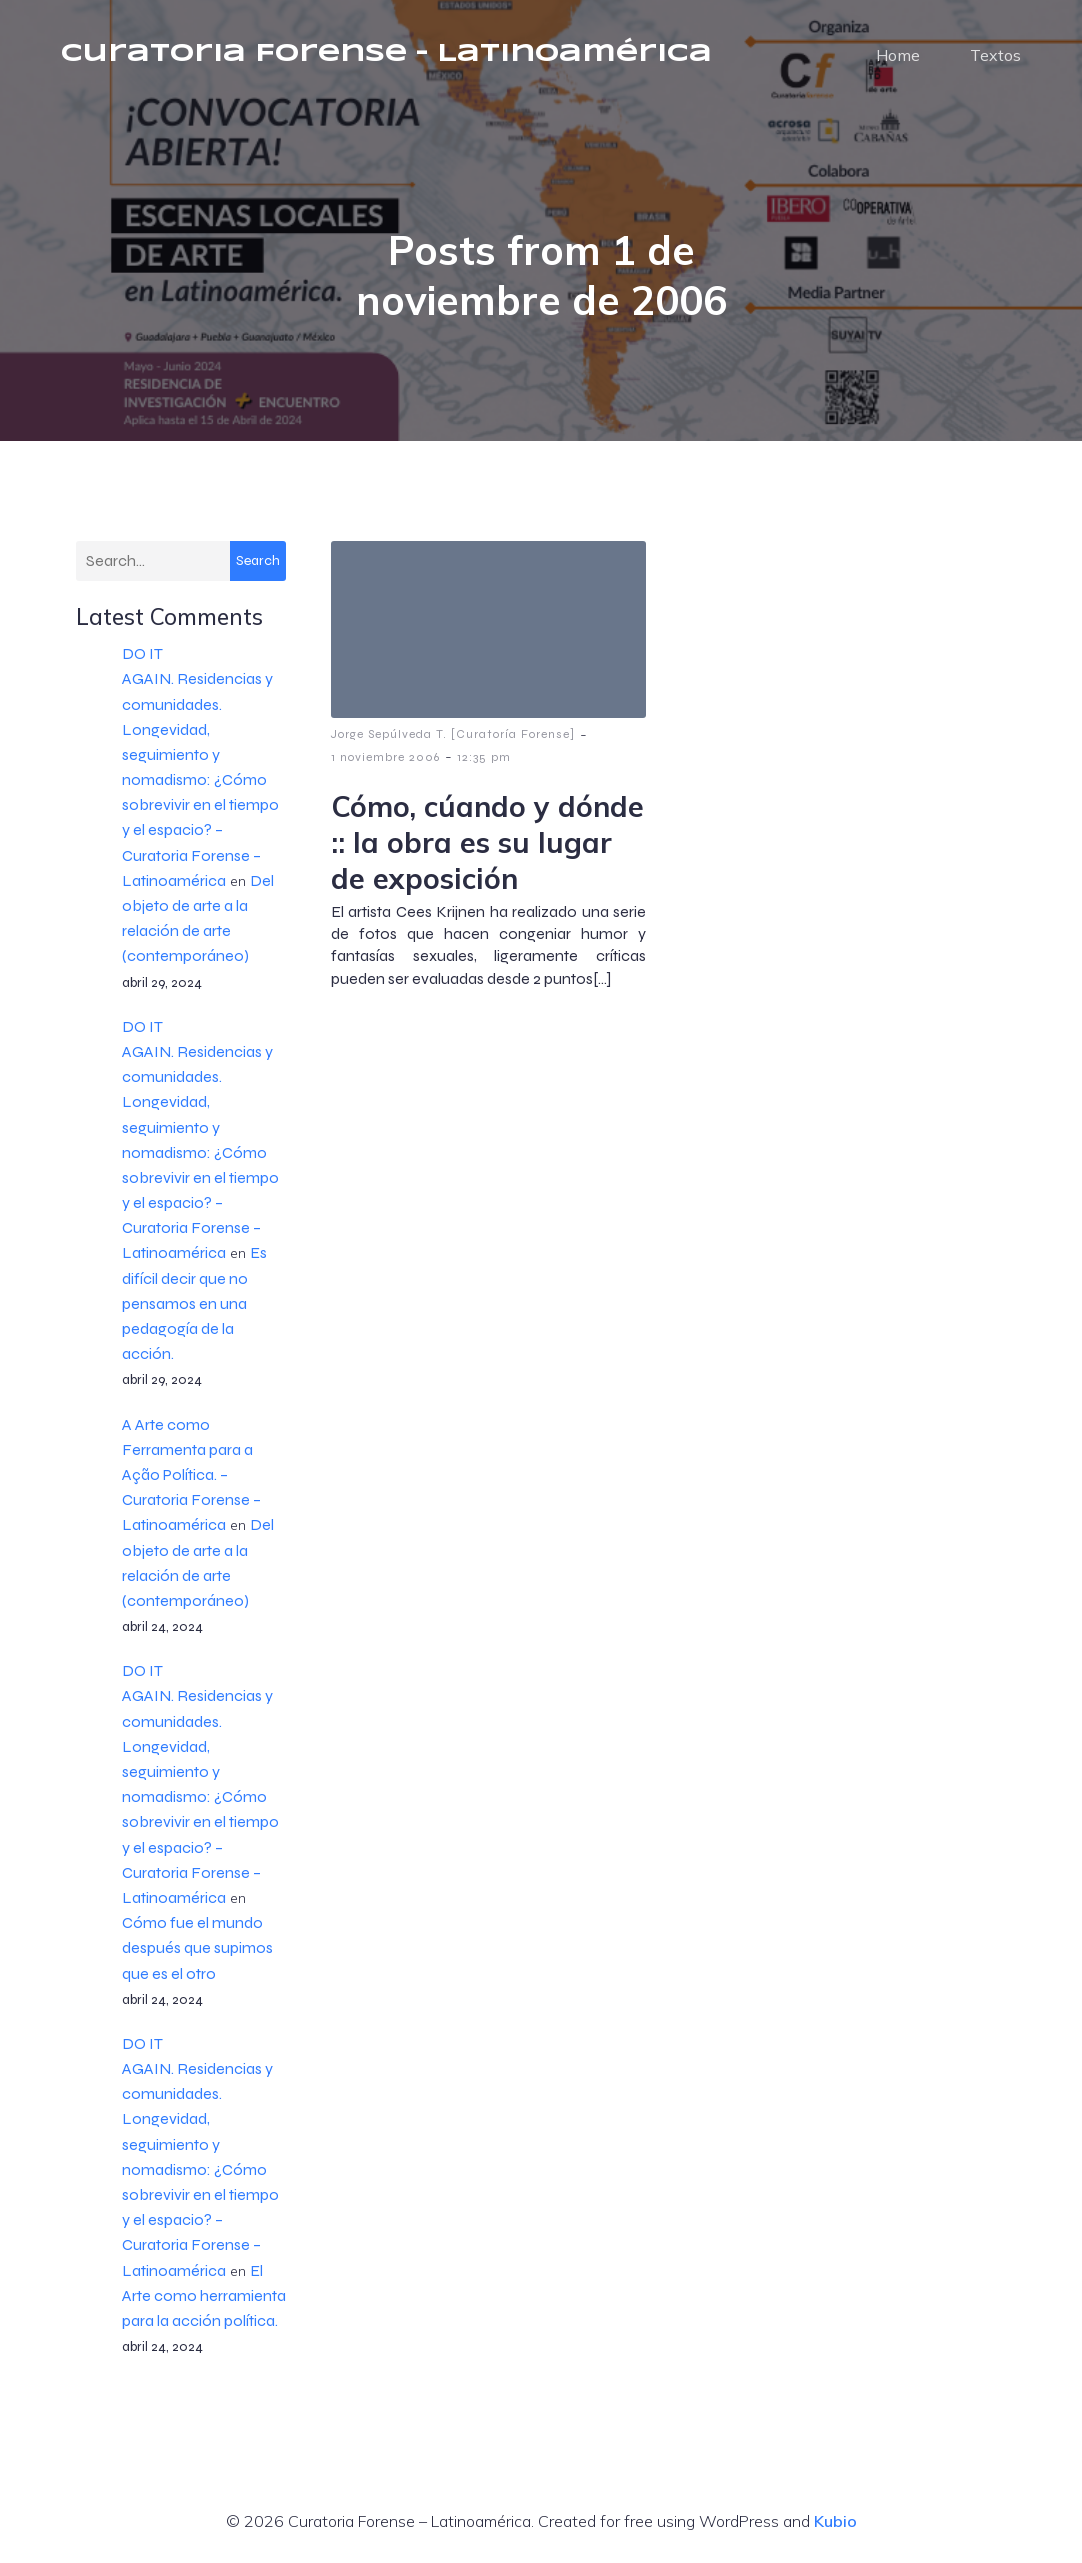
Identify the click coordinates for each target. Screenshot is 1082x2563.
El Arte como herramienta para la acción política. (204, 2295)
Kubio (835, 2521)
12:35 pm (484, 757)
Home (898, 55)
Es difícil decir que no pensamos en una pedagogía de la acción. (194, 1303)
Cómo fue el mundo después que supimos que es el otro (197, 1947)
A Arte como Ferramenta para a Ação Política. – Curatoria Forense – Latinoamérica (191, 1475)
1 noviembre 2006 (385, 757)
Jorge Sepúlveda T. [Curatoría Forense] (453, 734)
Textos (995, 55)
